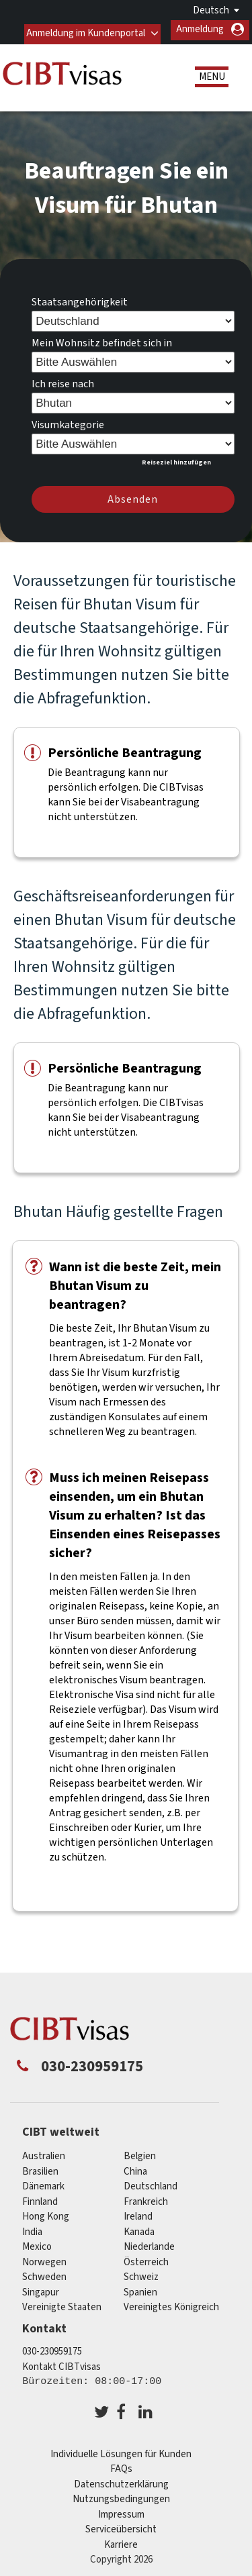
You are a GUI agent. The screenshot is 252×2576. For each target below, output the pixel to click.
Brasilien (40, 2168)
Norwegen (44, 2258)
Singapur (40, 2288)
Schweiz (141, 2273)
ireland (138, 2213)
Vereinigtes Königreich (171, 2303)
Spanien (140, 2288)
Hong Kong (45, 2213)
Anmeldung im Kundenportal (84, 29)
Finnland (40, 2198)
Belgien (140, 2152)
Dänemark (43, 2182)
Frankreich (146, 2198)
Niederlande (149, 2243)
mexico (37, 2243)
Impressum (121, 2511)
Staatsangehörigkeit (80, 298)
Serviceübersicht (121, 2525)
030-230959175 (52, 2347)
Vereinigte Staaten (61, 2303)
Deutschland (150, 2182)
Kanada (139, 2228)
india (32, 2228)
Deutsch (211, 10)
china (135, 2168)
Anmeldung (200, 29)
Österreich (146, 2258)
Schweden (44, 2273)
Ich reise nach (63, 380)
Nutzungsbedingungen (121, 2495)
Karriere (121, 2541)
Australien (43, 2152)
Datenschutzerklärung (121, 2480)
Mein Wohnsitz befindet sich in (102, 339)
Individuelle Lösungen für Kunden (121, 2450)
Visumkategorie (68, 420)
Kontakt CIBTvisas (61, 2363)
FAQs (121, 2465)
